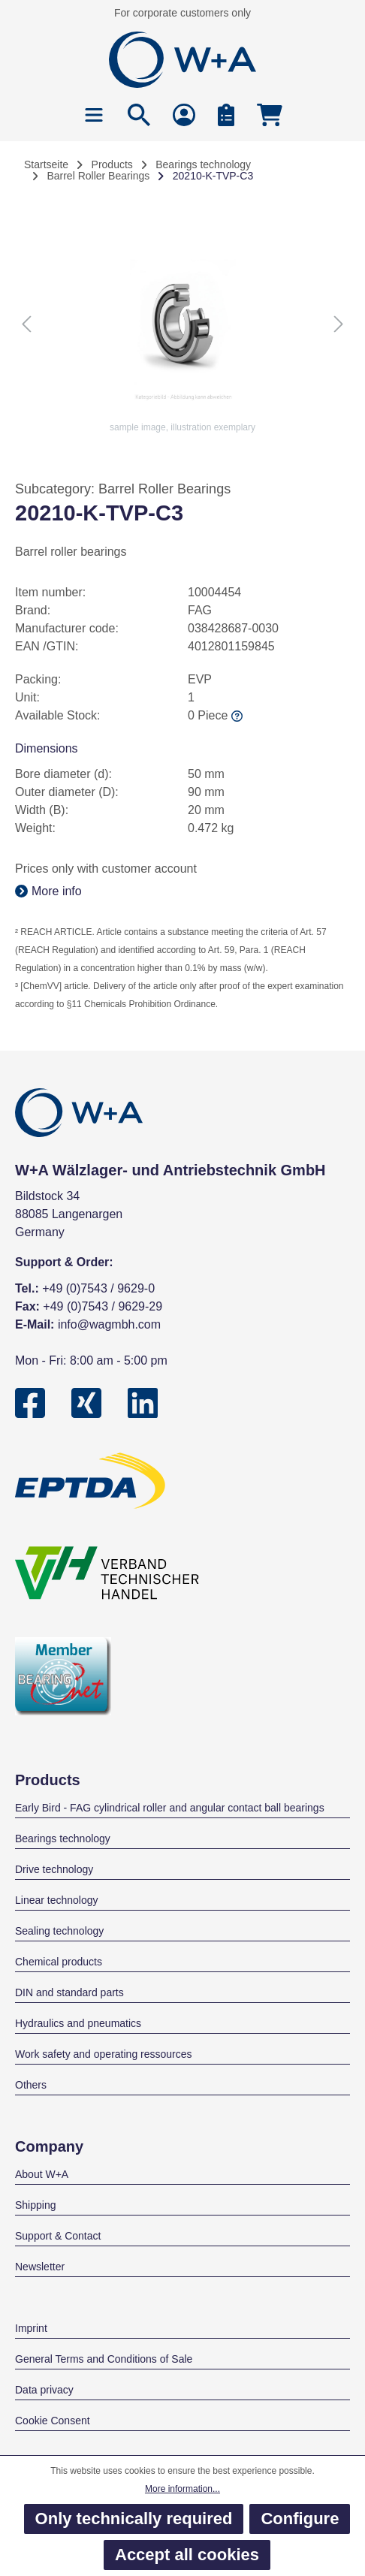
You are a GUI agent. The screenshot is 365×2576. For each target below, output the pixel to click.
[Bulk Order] (226, 114)
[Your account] (184, 114)
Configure (300, 2518)
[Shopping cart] (270, 114)
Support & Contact (58, 2236)
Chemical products (58, 1962)
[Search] (138, 114)
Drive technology (54, 1869)
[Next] (338, 323)
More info (48, 891)
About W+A (41, 2174)
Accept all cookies (187, 2554)
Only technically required (134, 2518)
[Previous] (26, 323)
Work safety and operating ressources (103, 2054)
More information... (182, 2489)
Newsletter (40, 2267)
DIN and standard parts (69, 1992)
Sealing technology (59, 1931)
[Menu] (93, 114)
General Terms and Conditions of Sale (103, 2359)
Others (31, 2085)
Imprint (31, 2328)
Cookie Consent (52, 2421)
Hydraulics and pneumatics (78, 2023)
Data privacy (44, 2390)
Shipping (35, 2205)
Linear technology (56, 1900)
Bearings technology (62, 1838)
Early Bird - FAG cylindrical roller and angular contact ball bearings (169, 1808)
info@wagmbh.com (109, 1324)
